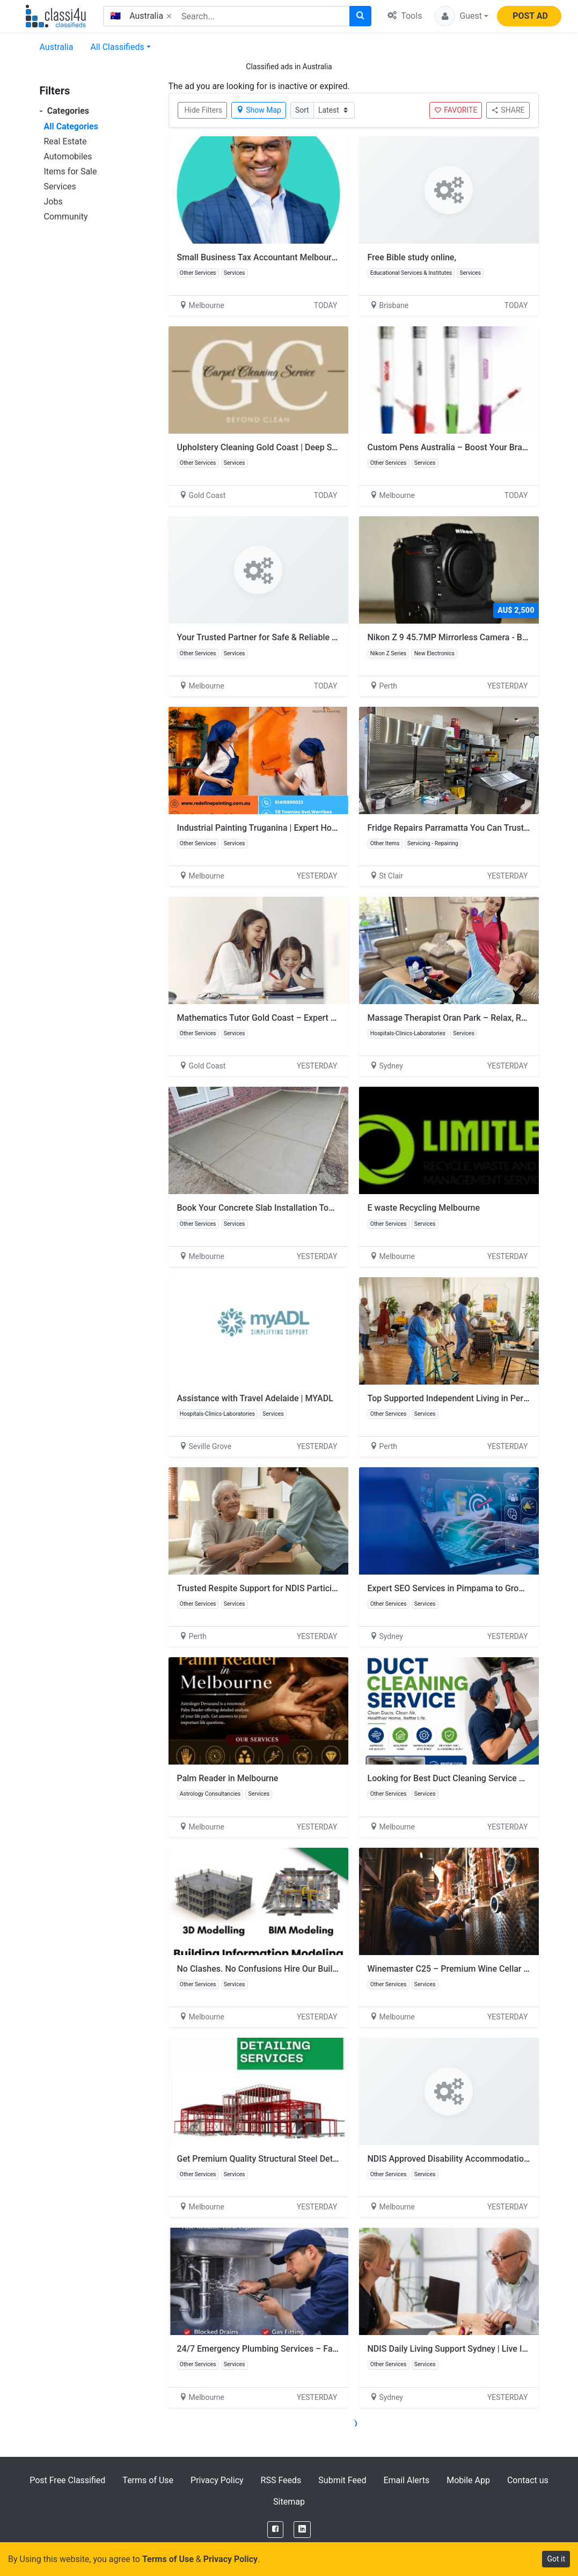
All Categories (71, 126)
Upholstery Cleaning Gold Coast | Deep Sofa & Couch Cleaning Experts (311, 447)
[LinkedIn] (302, 2529)
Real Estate (65, 141)
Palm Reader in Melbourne (228, 1778)
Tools (404, 16)
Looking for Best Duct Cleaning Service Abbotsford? (467, 1778)
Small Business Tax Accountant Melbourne (259, 257)
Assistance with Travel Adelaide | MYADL (255, 1398)
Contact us (527, 2480)
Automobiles (68, 156)
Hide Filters (204, 110)
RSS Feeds (281, 2480)
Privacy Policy (217, 2480)
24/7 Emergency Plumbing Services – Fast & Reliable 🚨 (285, 2349)
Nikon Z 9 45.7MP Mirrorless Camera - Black (453, 637)
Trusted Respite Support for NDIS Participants (265, 1588)
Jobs (53, 201)
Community (66, 216)
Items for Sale (70, 171)
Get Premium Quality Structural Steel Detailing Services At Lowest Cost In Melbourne (339, 2159)
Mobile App (468, 2480)
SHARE (507, 110)
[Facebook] (275, 2529)
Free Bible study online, (412, 257)
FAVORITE (455, 110)
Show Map (258, 110)
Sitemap (289, 2502)
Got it (556, 2559)
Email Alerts (406, 2480)
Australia (57, 47)
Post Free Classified (67, 2480)
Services (60, 186)
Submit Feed (342, 2480)
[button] (461, 16)
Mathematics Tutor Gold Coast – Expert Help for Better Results (297, 1018)
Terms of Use (147, 2480)
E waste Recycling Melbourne (424, 1208)
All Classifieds (117, 47)
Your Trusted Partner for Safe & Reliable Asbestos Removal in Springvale (316, 637)
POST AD (530, 16)
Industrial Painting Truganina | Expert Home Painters (277, 828)
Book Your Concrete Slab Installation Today (259, 1208)
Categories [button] (65, 111)
